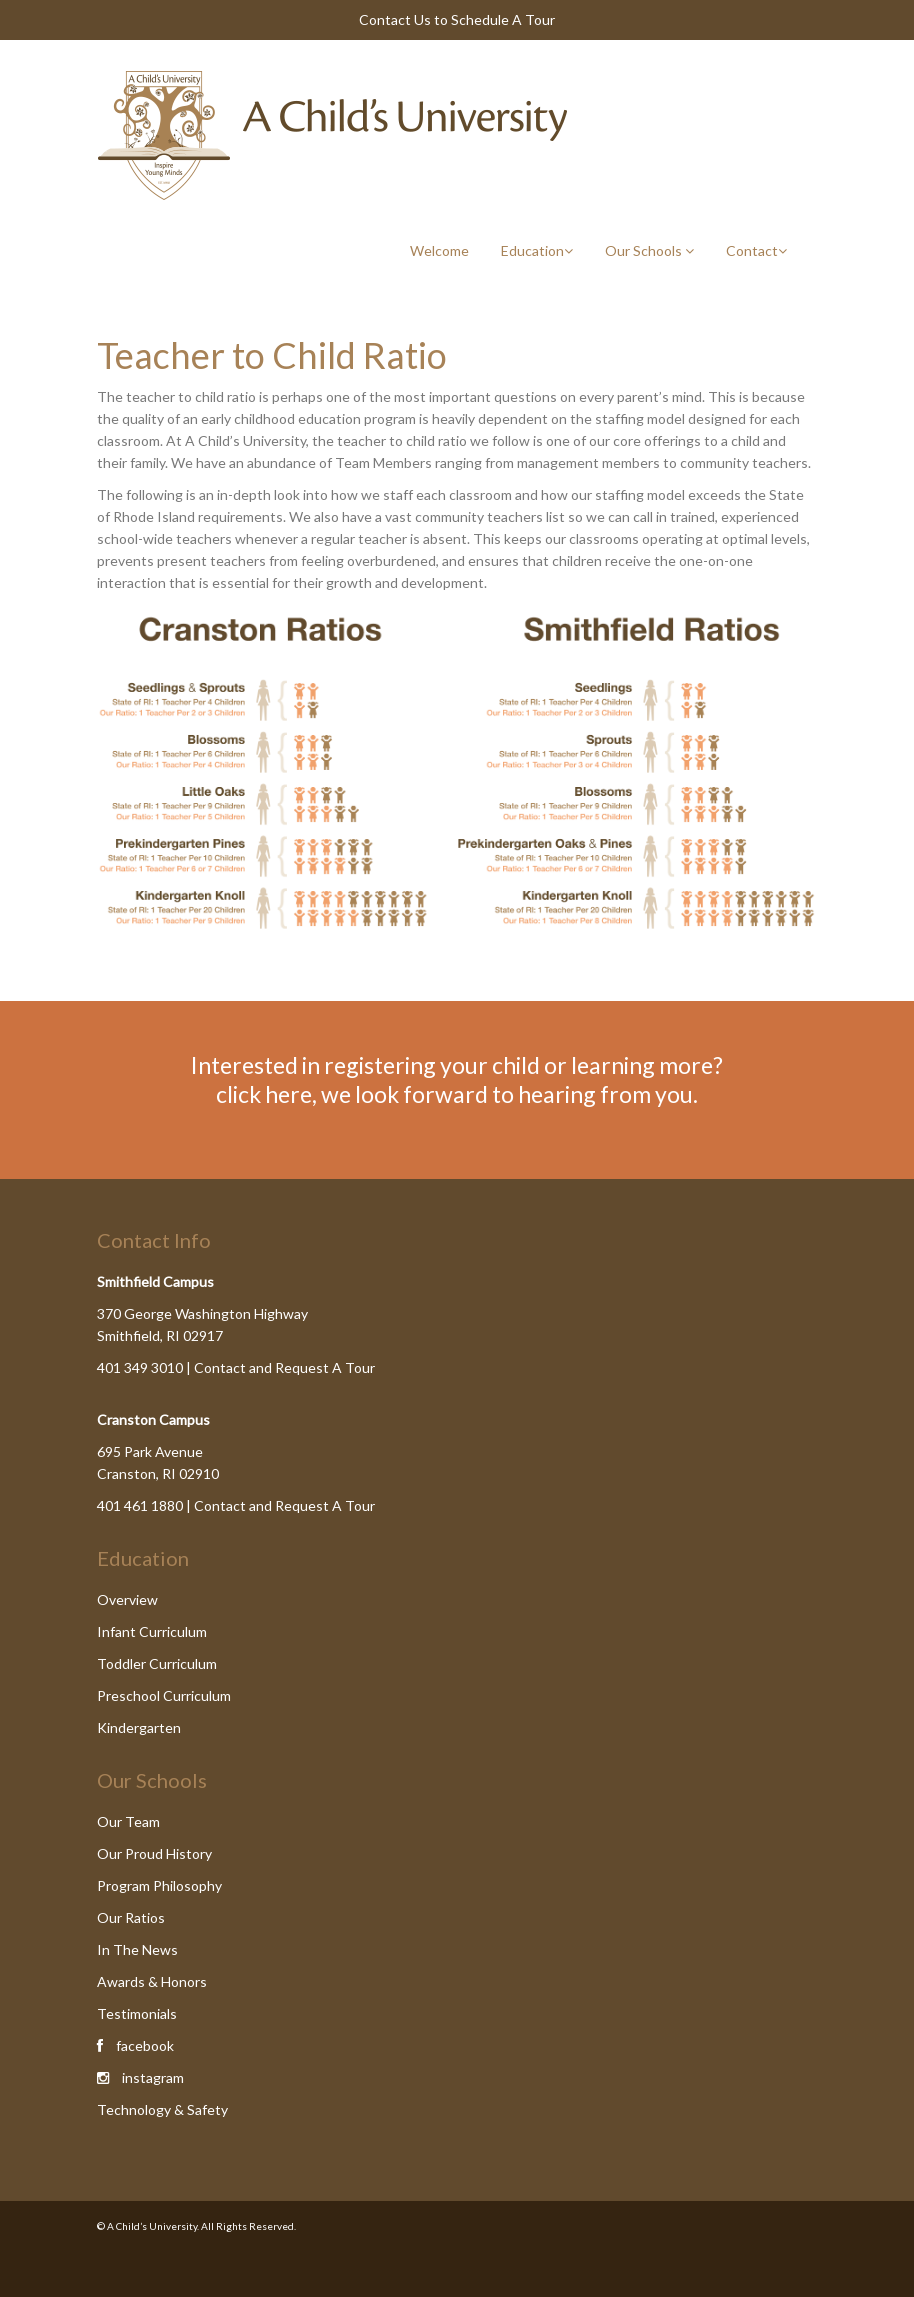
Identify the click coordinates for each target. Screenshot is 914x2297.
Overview (127, 1599)
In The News (137, 1949)
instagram (153, 2077)
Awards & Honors (152, 1981)
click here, (266, 1094)
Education (537, 250)
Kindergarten (139, 1727)
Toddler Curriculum (157, 1663)
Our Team (128, 1821)
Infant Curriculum (152, 1631)
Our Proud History (154, 1853)
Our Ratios (131, 1917)
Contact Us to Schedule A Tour (457, 19)
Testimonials (137, 2013)
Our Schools (649, 250)
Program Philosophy (159, 1885)
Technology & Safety (162, 2109)
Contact (756, 250)
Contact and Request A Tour (284, 1367)
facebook (145, 2045)
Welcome (439, 250)
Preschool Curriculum (164, 1695)
